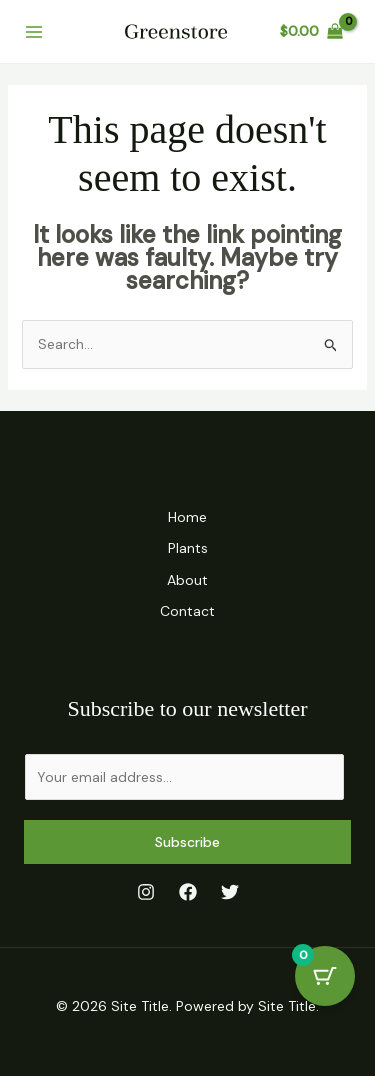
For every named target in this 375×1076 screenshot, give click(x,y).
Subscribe (187, 842)
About (187, 580)
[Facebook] (188, 892)
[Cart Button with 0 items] (325, 976)
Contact (187, 611)
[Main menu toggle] (34, 32)
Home (187, 517)
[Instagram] (146, 892)
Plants (188, 548)
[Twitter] (230, 892)
